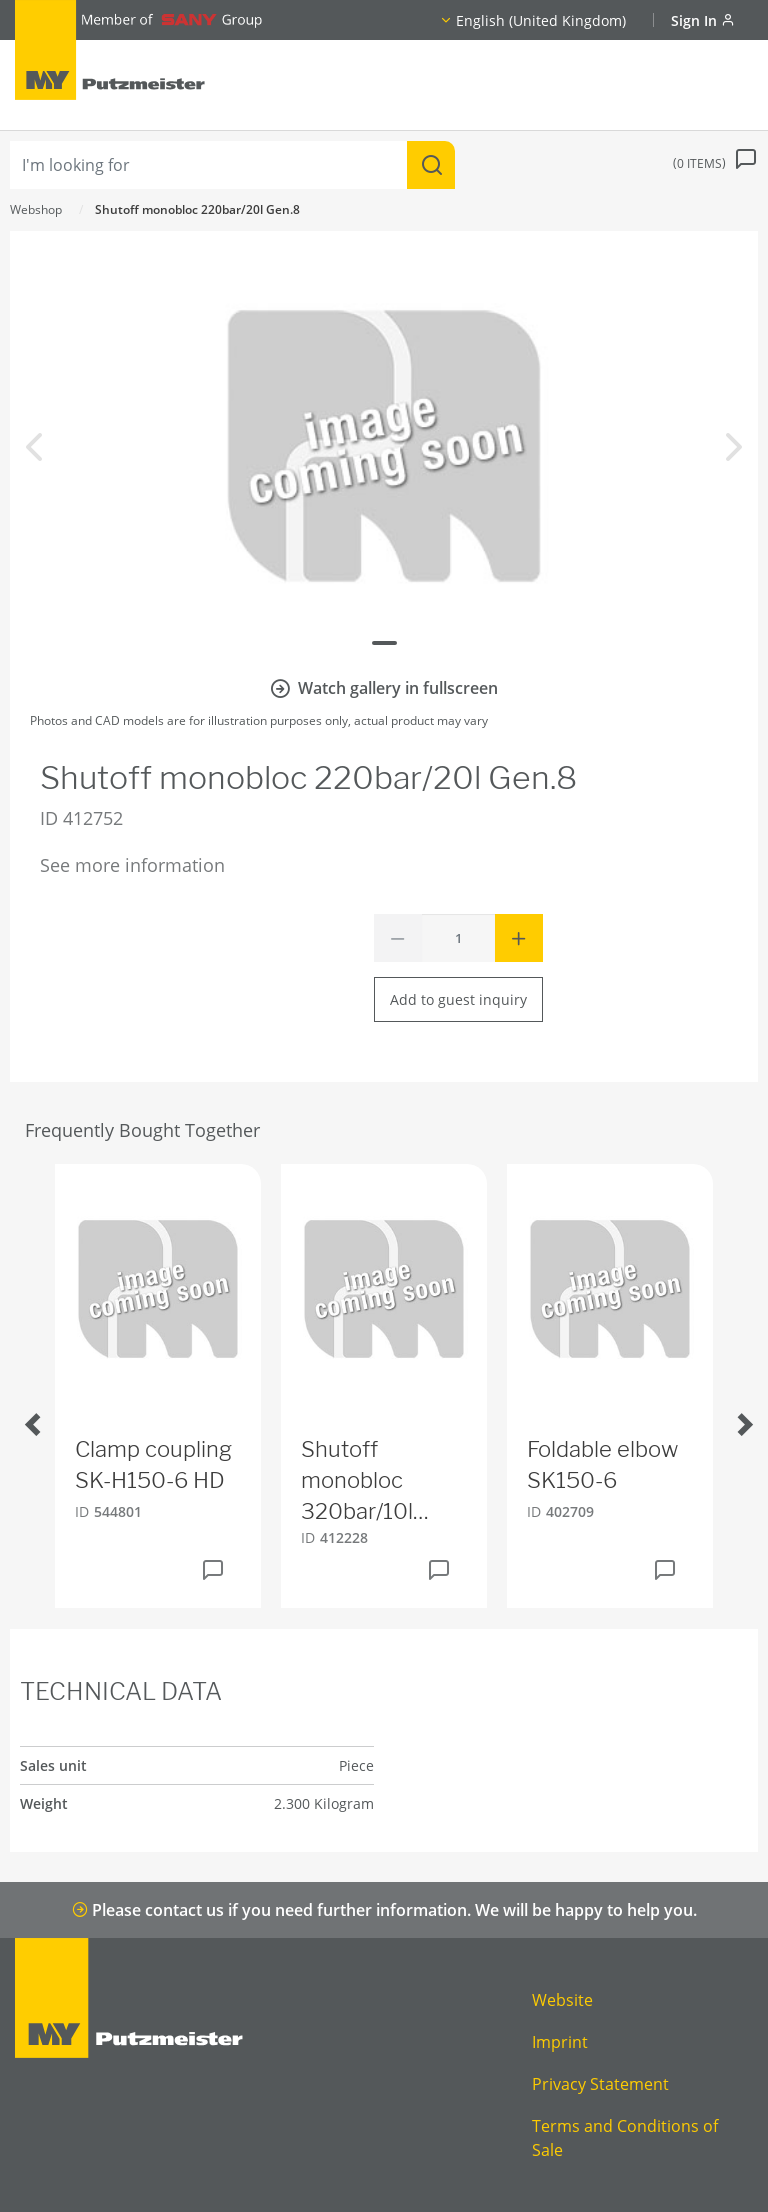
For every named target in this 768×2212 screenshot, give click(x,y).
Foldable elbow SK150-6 (602, 1464)
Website (562, 2000)
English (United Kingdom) (541, 20)
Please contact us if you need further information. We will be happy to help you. (384, 1910)
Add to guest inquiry (458, 999)
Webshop (36, 209)
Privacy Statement (600, 2084)
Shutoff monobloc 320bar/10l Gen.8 (357, 1481)
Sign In (703, 20)
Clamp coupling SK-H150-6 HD (153, 1464)
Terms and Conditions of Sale (625, 2138)
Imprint (560, 2042)
